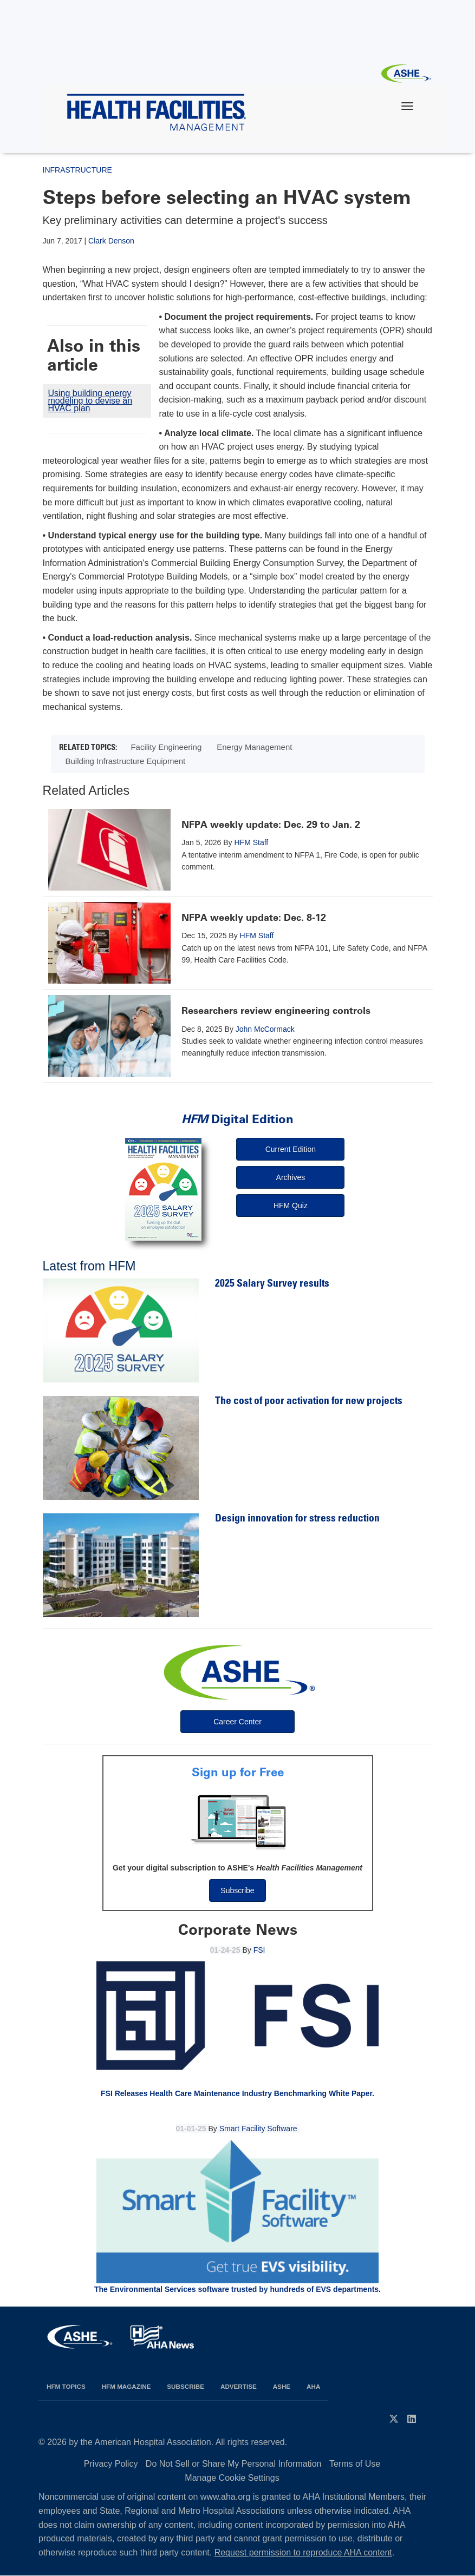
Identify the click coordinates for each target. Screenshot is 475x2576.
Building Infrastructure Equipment (126, 761)
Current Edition (290, 1149)
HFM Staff (251, 842)
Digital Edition (237, 1119)
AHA (313, 2386)
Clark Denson (111, 240)
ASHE (281, 2386)
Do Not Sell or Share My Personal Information (234, 2463)
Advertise (238, 2386)
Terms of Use (354, 2463)
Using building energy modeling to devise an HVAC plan (90, 400)
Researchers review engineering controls (275, 1011)
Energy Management (254, 747)
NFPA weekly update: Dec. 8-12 (253, 918)
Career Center (237, 1721)
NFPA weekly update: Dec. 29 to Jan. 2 (270, 825)
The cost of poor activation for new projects (308, 1401)
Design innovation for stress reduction (297, 1519)
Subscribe (237, 1890)
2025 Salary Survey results (272, 1284)
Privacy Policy (111, 2463)
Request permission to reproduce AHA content (303, 2552)
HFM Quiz (291, 1205)
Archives (290, 1177)
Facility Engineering (166, 747)
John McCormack (265, 1029)
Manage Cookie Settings (232, 2477)
